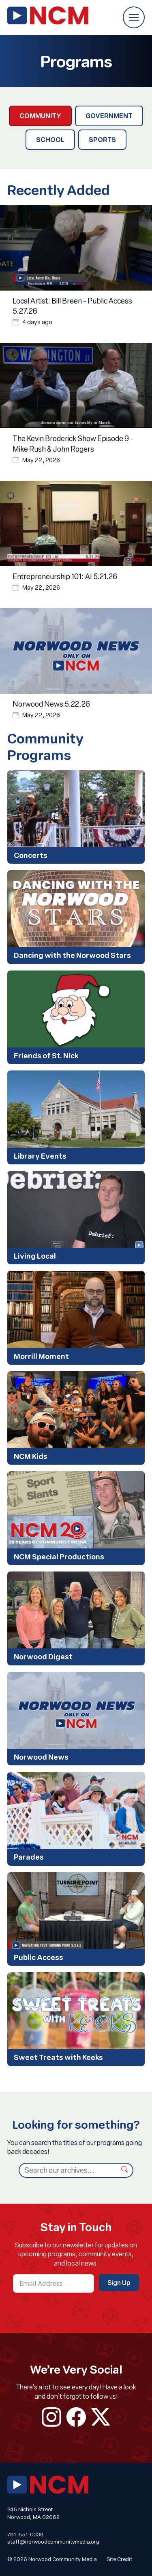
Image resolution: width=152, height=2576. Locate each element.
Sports (102, 139)
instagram (51, 2417)
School (50, 139)
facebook (76, 2417)
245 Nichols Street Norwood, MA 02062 (33, 2513)
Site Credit (119, 2559)
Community (40, 115)
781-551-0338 (25, 2534)
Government (109, 115)
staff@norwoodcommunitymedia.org (53, 2541)
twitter (100, 2417)
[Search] (67, 2170)
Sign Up (119, 2282)
